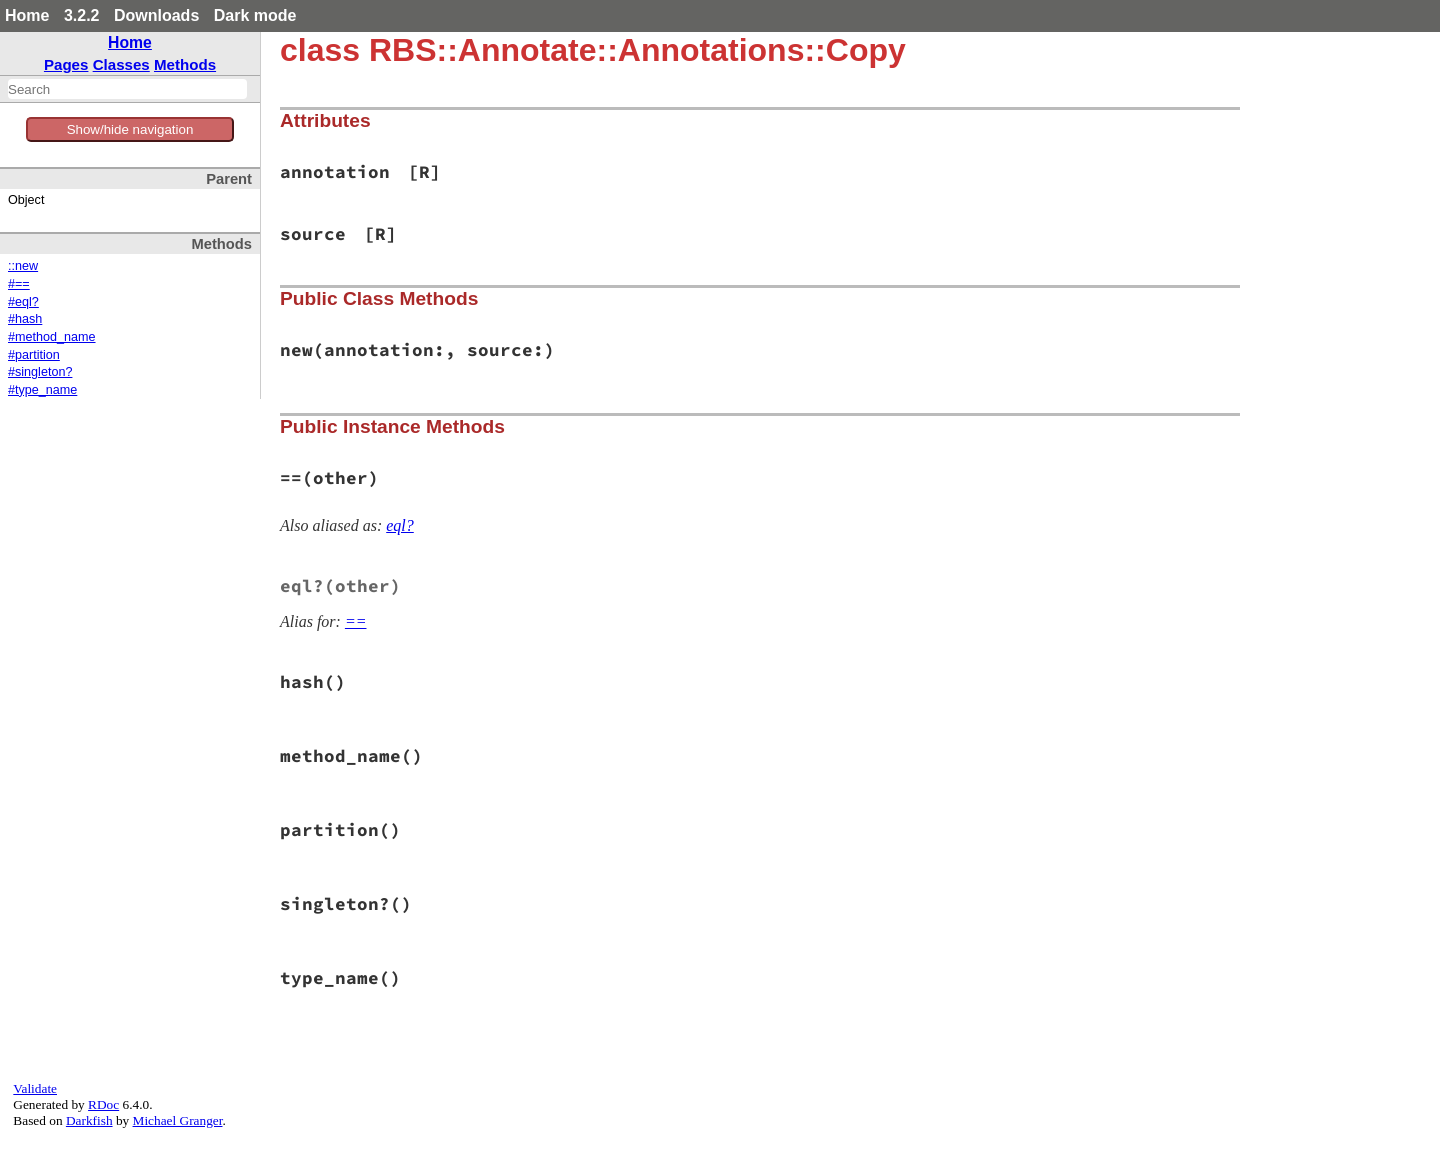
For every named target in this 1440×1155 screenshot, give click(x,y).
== (356, 621)
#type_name (42, 390)
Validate (35, 1088)
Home (27, 15)
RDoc (103, 1104)
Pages (66, 64)
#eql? (23, 302)
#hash (25, 319)
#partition (34, 355)
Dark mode (255, 15)
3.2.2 (82, 15)
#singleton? (40, 372)
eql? (400, 525)
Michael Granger (178, 1120)
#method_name (52, 337)
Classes (121, 64)
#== (19, 284)
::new (23, 266)
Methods (185, 64)
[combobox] (127, 89)
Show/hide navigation (130, 129)
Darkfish (89, 1120)
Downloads (156, 15)
